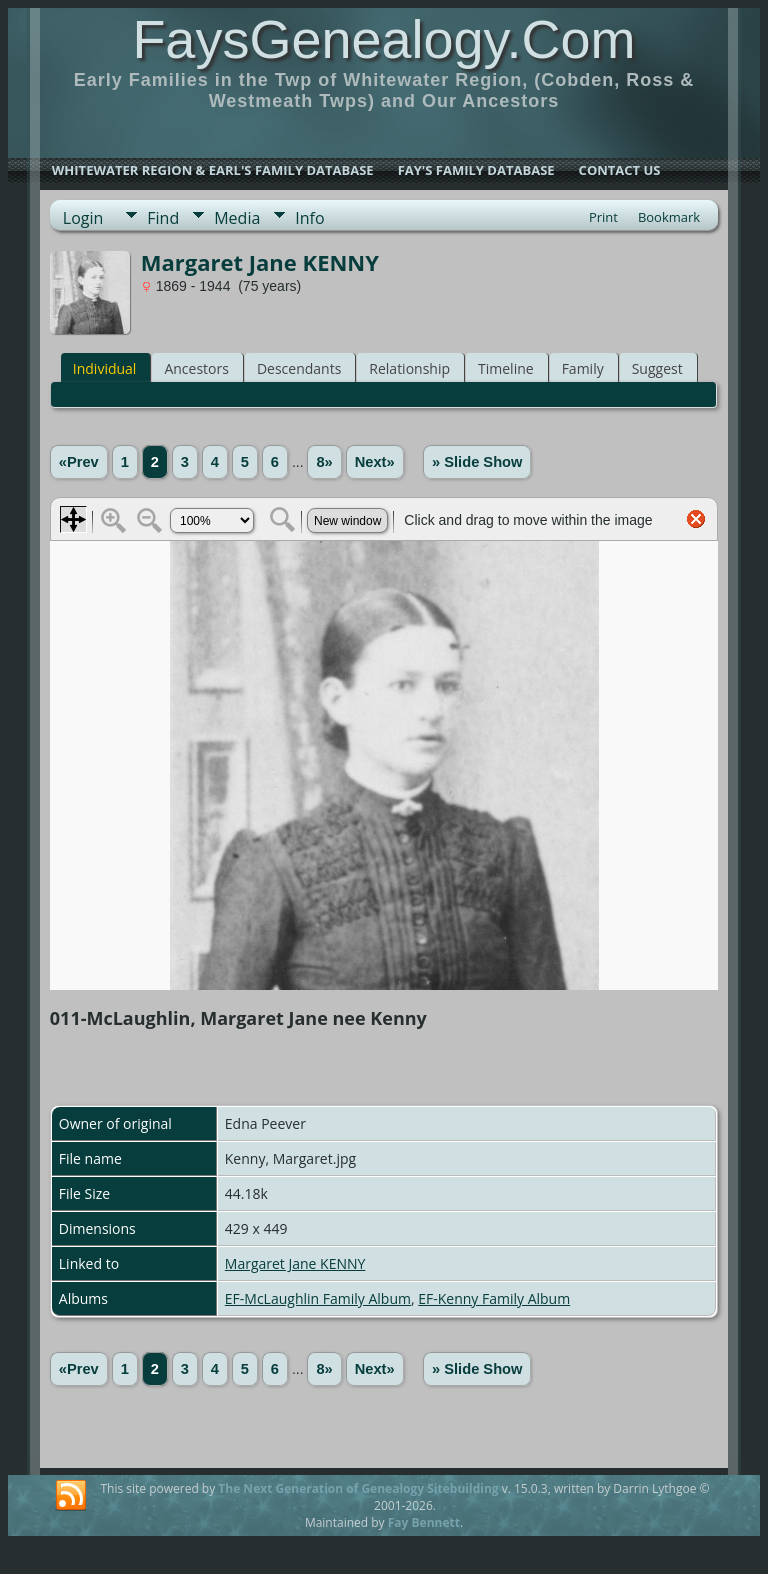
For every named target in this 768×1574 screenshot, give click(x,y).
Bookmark (669, 217)
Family (583, 368)
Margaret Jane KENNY (295, 1263)
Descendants (299, 368)
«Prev (79, 462)
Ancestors (196, 368)
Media (237, 218)
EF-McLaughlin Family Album (318, 1298)
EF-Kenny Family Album (494, 1298)
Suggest (657, 368)
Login (83, 218)
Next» (375, 462)
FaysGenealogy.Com (383, 39)
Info (309, 218)
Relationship (409, 368)
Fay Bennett (424, 1522)
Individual (105, 368)
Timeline (506, 368)
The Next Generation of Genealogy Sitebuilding (358, 1488)
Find (163, 218)
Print (603, 217)
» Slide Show (477, 462)
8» (324, 462)
